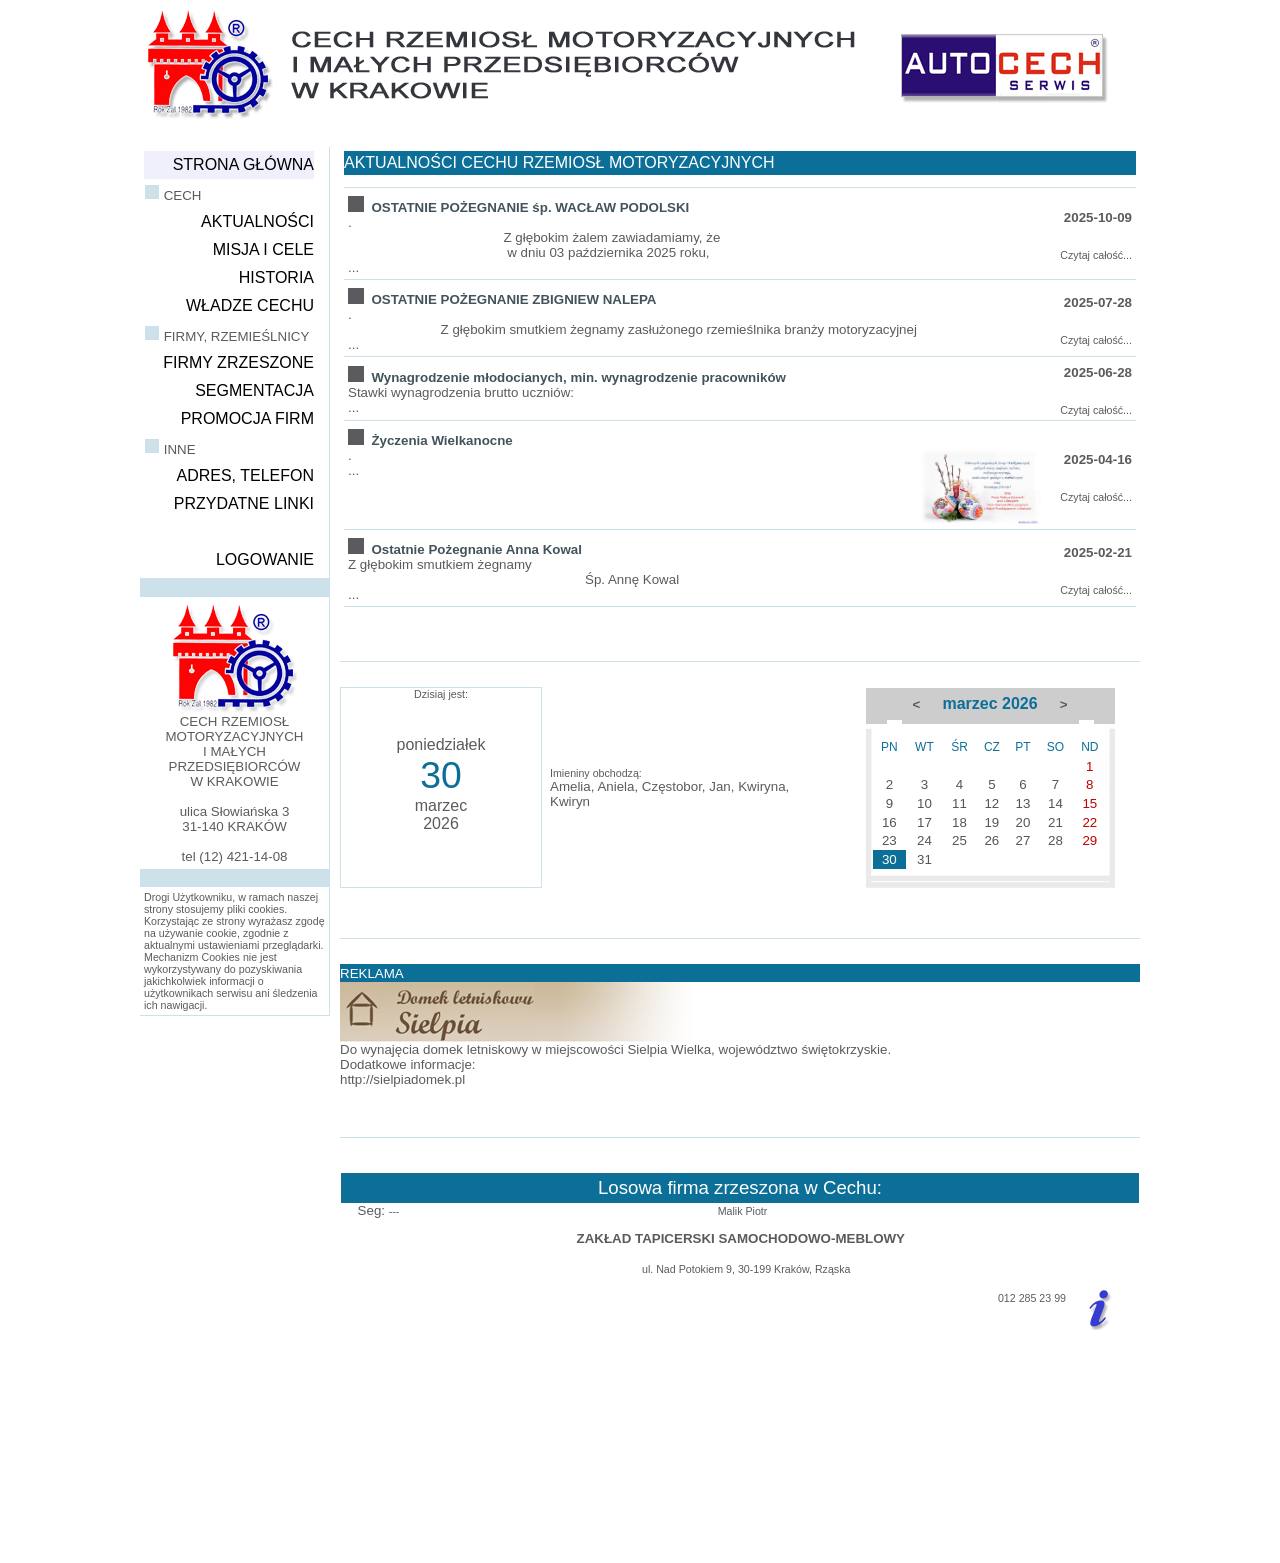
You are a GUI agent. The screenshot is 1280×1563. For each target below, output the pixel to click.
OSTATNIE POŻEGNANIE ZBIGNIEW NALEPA (513, 299)
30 (889, 859)
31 (924, 859)
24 (924, 840)
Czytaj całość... (1096, 255)
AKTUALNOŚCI (257, 221)
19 (991, 822)
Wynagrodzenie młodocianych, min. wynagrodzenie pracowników (578, 377)
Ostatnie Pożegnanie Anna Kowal (476, 549)
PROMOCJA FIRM (247, 418)
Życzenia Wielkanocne (441, 440)
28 (1055, 840)
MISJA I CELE (263, 249)
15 (1089, 803)
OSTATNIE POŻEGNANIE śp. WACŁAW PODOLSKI (530, 207)
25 (959, 840)
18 (959, 822)
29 (1089, 840)
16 (889, 822)
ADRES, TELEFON (245, 475)
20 (1023, 822)
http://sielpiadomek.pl (402, 1079)
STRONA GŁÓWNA (243, 164)
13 (1023, 803)
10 (924, 803)
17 (924, 822)
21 (1055, 822)
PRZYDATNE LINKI (244, 503)
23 (889, 840)
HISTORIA (276, 277)
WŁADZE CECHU (250, 305)
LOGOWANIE (265, 559)
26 (991, 840)
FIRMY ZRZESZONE (238, 362)
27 (1023, 840)
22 (1089, 822)
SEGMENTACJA (254, 390)
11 (959, 803)
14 (1055, 803)
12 (991, 803)
